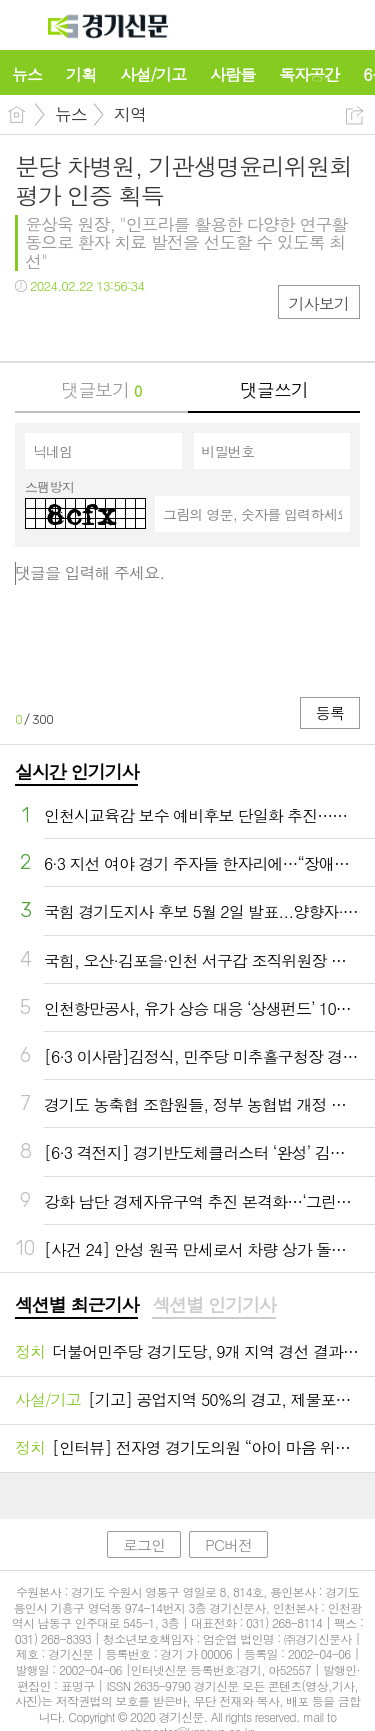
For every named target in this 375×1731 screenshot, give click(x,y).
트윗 (72, 326)
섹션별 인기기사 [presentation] (213, 1305)
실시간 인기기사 (76, 771)
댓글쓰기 (274, 389)
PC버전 (228, 1544)
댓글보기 (101, 389)
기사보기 (319, 303)
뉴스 (71, 114)
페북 (32, 326)
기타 (152, 326)
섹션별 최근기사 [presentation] (76, 1305)
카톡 (112, 326)
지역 (130, 114)
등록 (330, 712)
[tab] (76, 1306)
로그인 (144, 1544)
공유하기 (354, 115)
